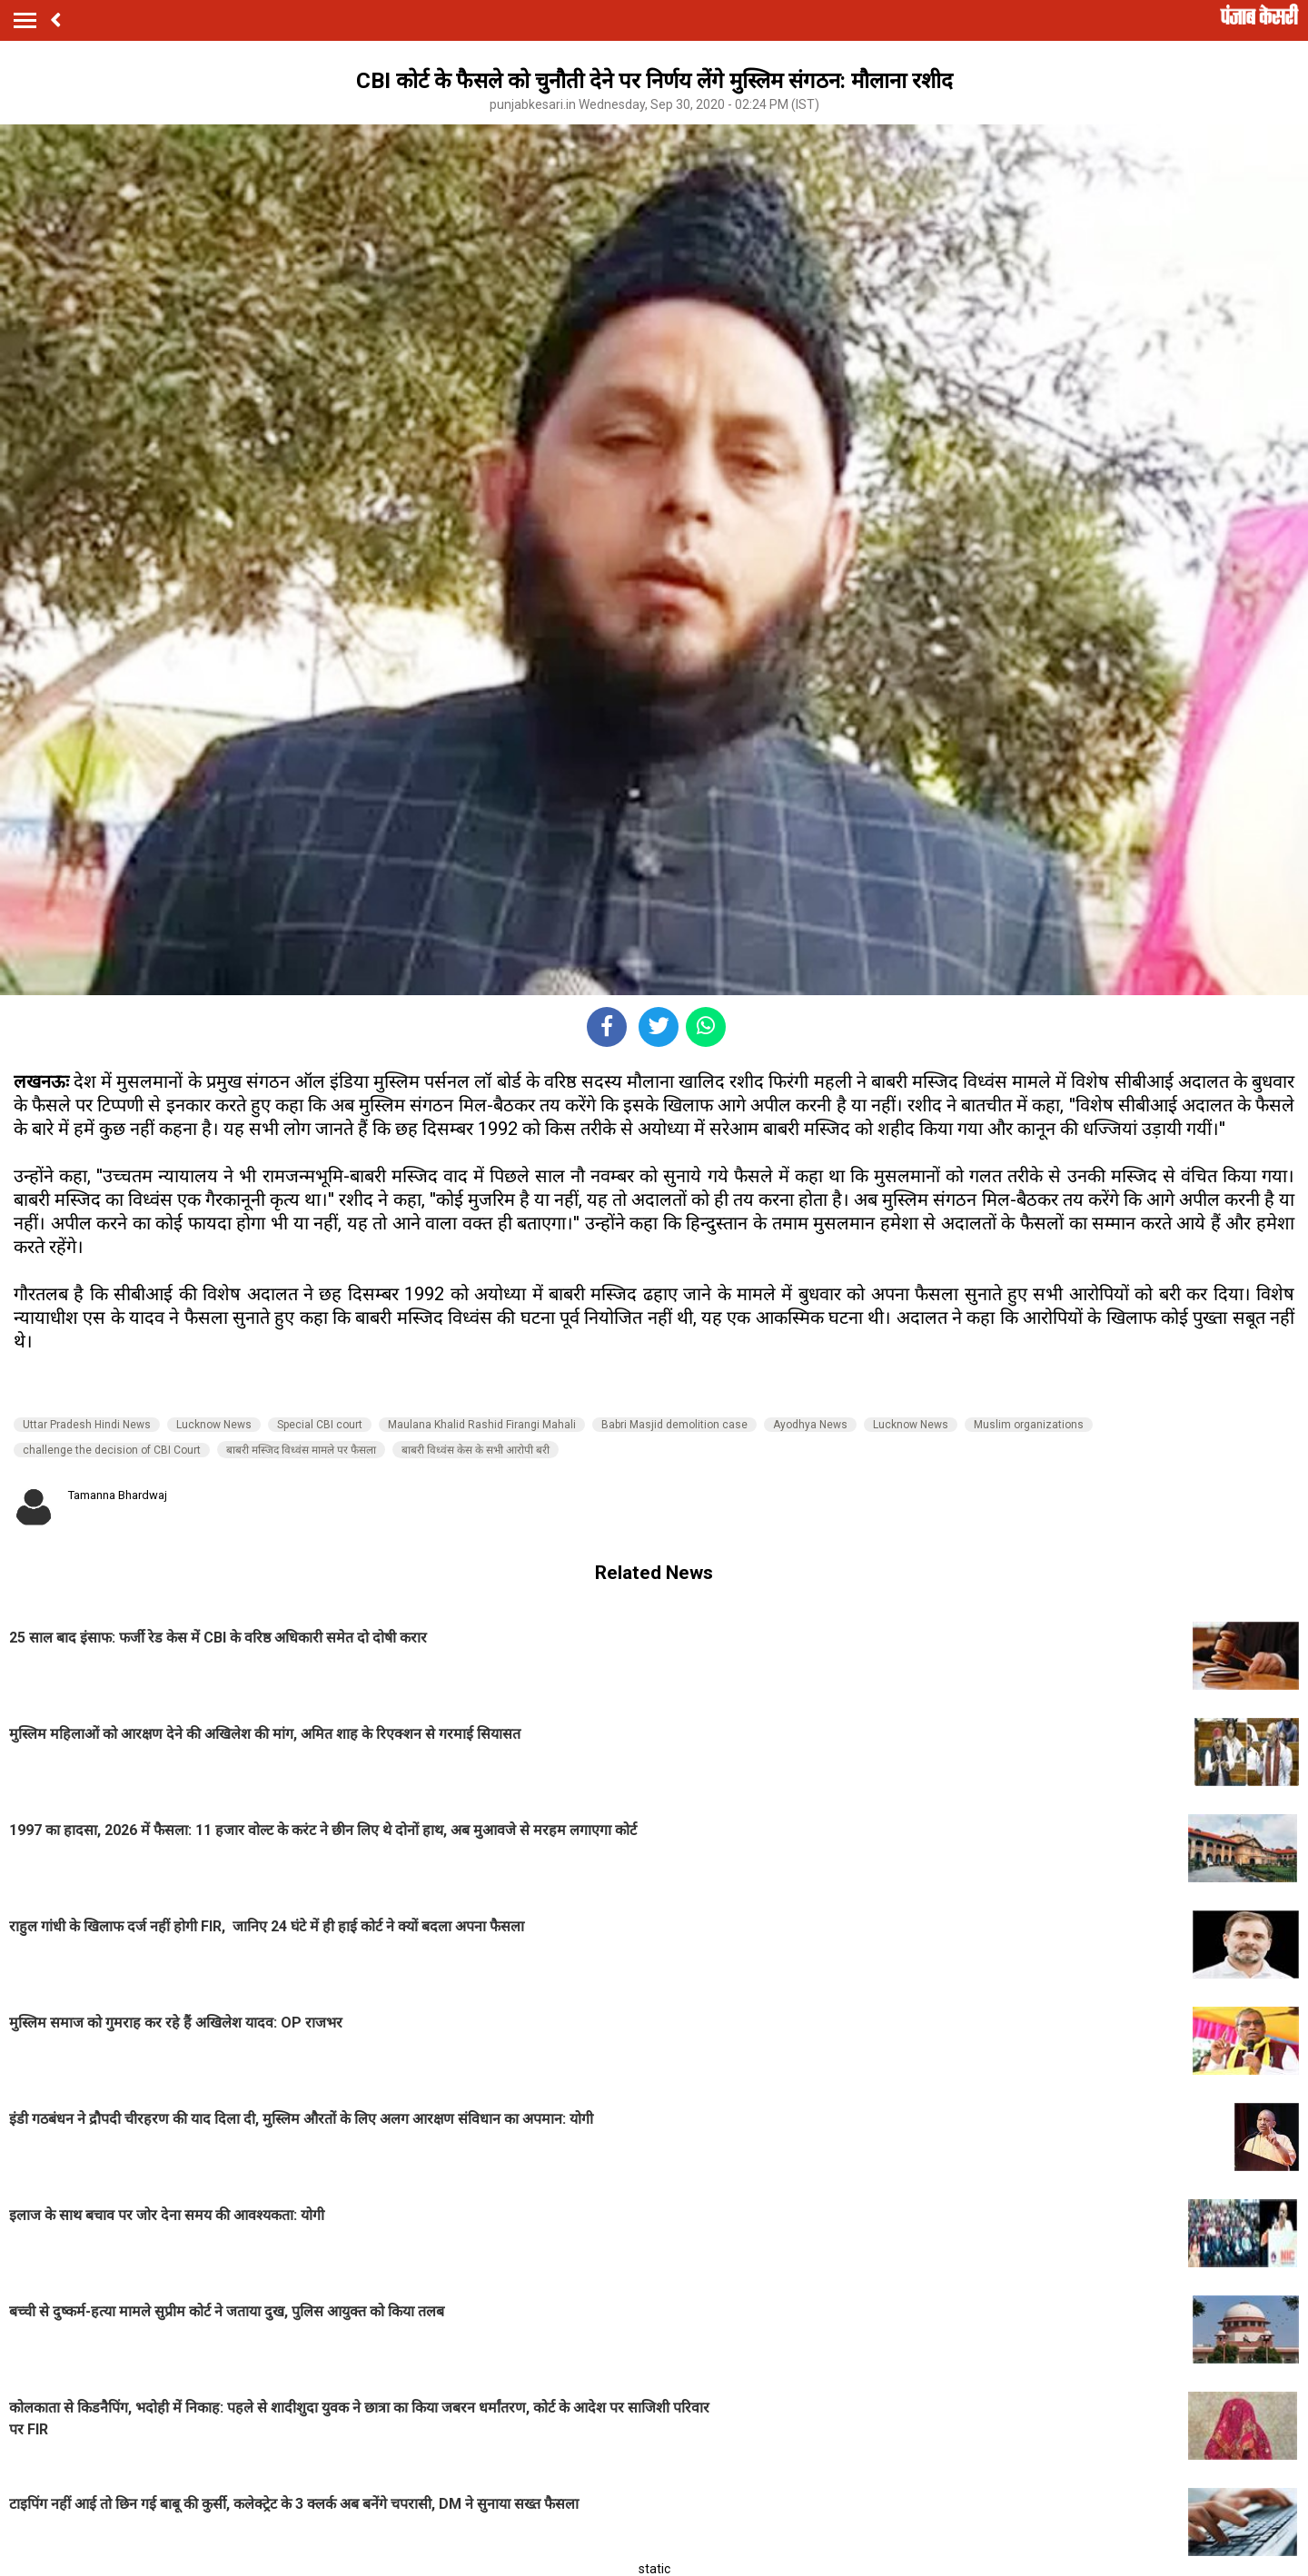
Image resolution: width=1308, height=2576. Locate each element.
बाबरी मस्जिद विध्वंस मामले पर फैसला (301, 1450)
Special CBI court (319, 1424)
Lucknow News (214, 1424)
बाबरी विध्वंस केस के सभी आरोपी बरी (475, 1450)
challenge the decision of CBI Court (112, 1450)
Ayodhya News (810, 1424)
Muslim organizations (1029, 1424)
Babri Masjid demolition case (674, 1424)
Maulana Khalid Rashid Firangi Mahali (482, 1424)
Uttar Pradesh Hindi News (87, 1424)
